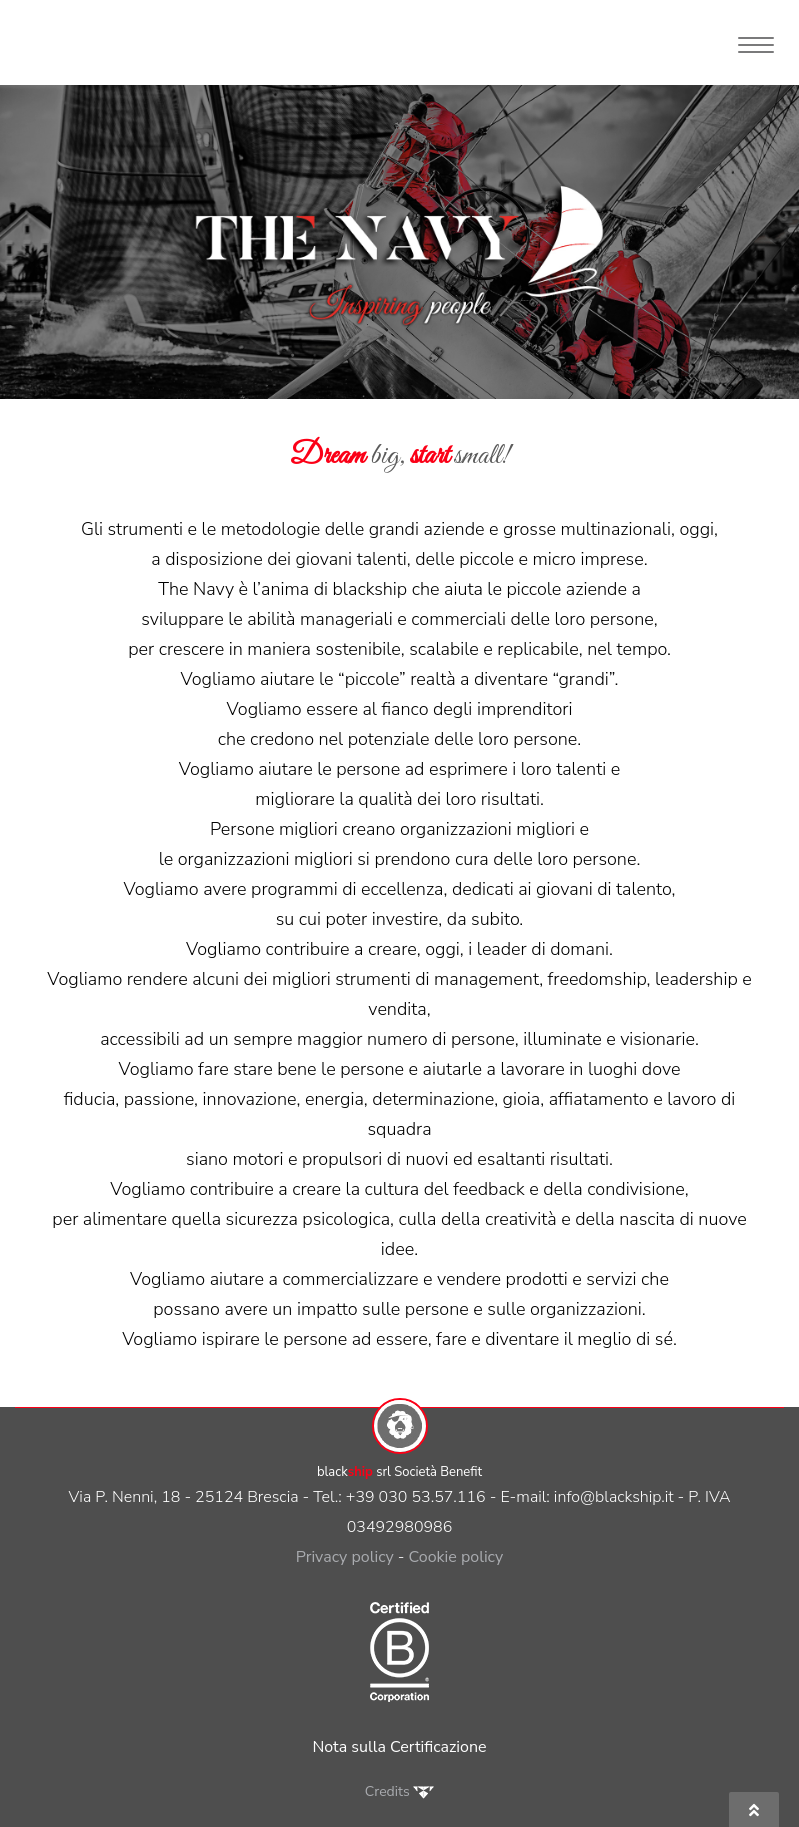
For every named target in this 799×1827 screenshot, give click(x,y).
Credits (399, 1791)
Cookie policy (456, 1557)
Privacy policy (345, 1557)
